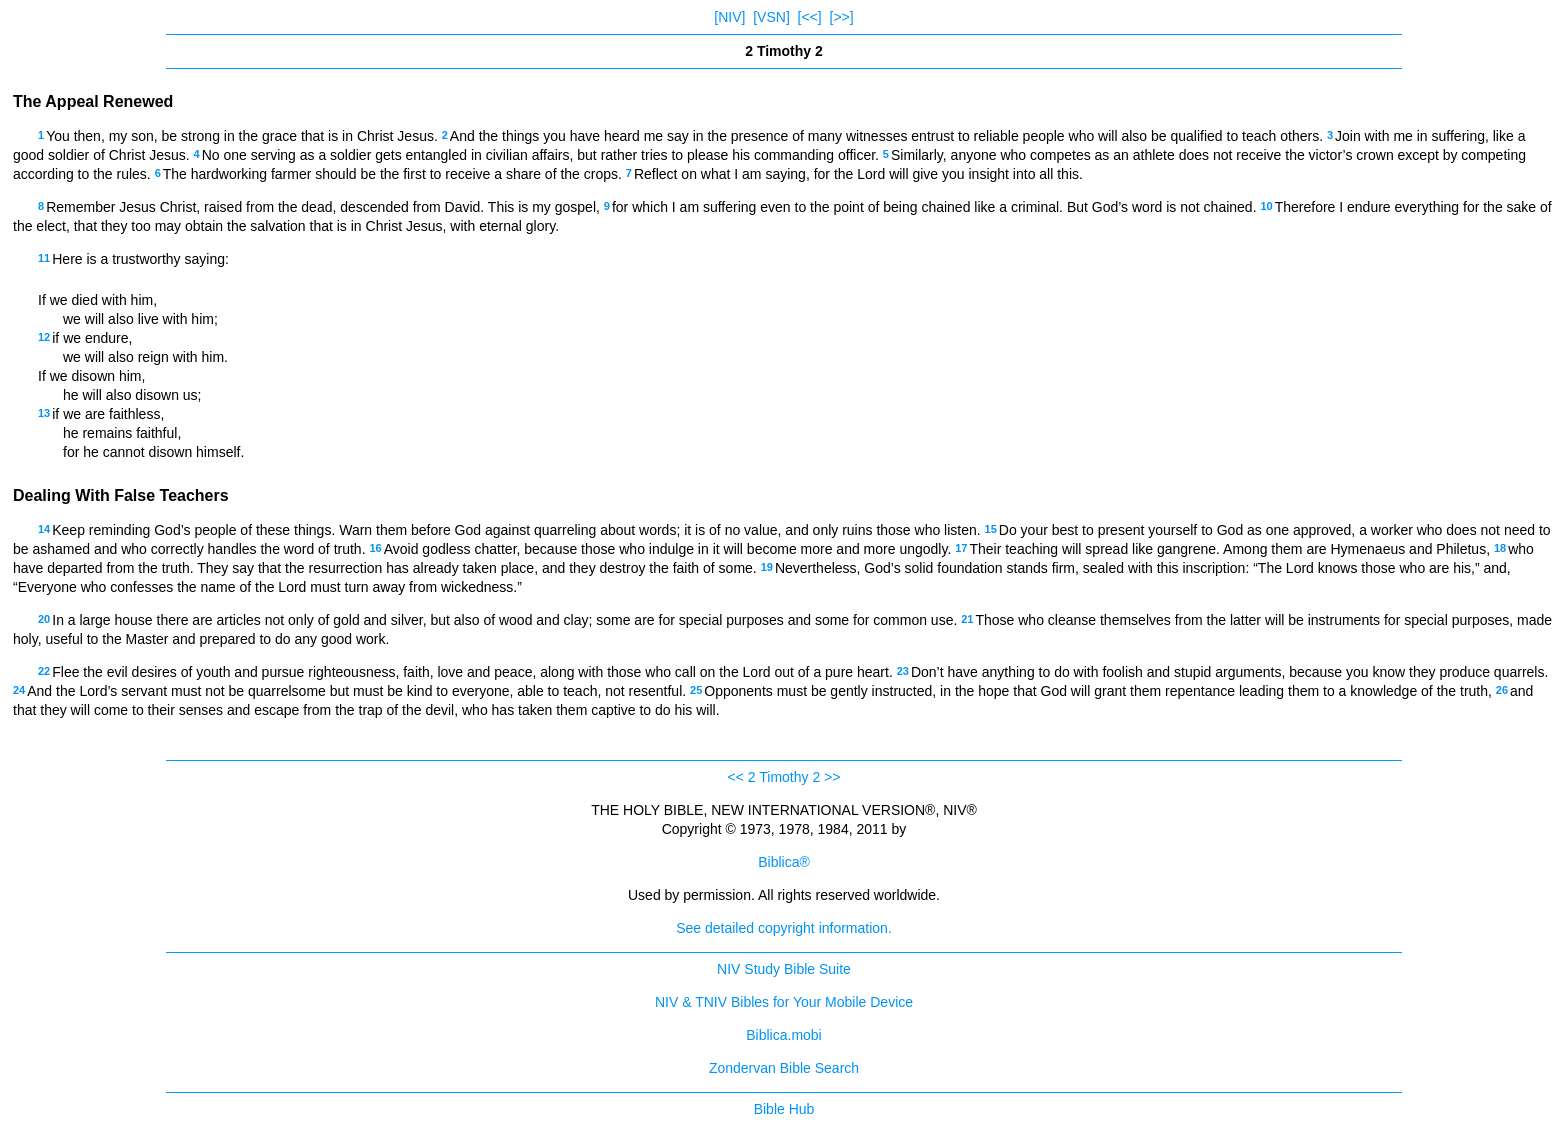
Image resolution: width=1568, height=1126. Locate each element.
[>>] (842, 17)
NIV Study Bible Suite (784, 969)
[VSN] (771, 17)
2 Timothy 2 (784, 777)
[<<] (810, 17)
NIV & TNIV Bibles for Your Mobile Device (784, 1002)
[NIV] (729, 17)
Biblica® (784, 862)
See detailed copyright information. (784, 928)
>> (832, 777)
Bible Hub (784, 1109)
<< (736, 777)
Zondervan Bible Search (784, 1068)
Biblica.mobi (783, 1035)
